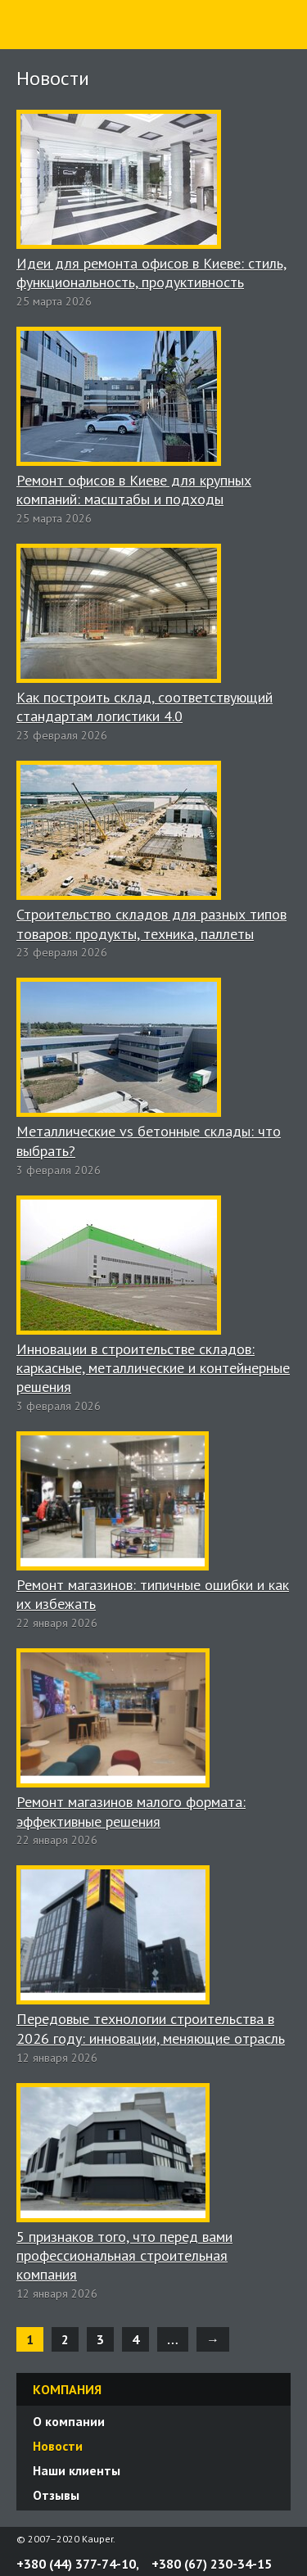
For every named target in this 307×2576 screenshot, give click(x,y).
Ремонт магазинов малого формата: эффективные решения (131, 1811)
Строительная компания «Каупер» (61, 48)
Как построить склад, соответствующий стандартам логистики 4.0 (144, 706)
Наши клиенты (76, 2470)
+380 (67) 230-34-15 (211, 2564)
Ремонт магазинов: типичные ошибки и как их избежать (152, 1594)
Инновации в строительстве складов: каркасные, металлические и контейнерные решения (153, 1368)
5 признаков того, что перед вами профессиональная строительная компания (124, 2256)
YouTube (284, 2539)
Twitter (264, 2539)
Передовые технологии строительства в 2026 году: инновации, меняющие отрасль (150, 2028)
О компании (69, 2421)
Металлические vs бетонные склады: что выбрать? (148, 1140)
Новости (58, 2446)
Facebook (244, 2539)
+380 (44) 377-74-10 (76, 2564)
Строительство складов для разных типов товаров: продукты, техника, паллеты (151, 923)
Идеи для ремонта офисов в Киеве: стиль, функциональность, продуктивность (151, 272)
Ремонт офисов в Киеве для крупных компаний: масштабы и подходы (133, 489)
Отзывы (56, 2495)
